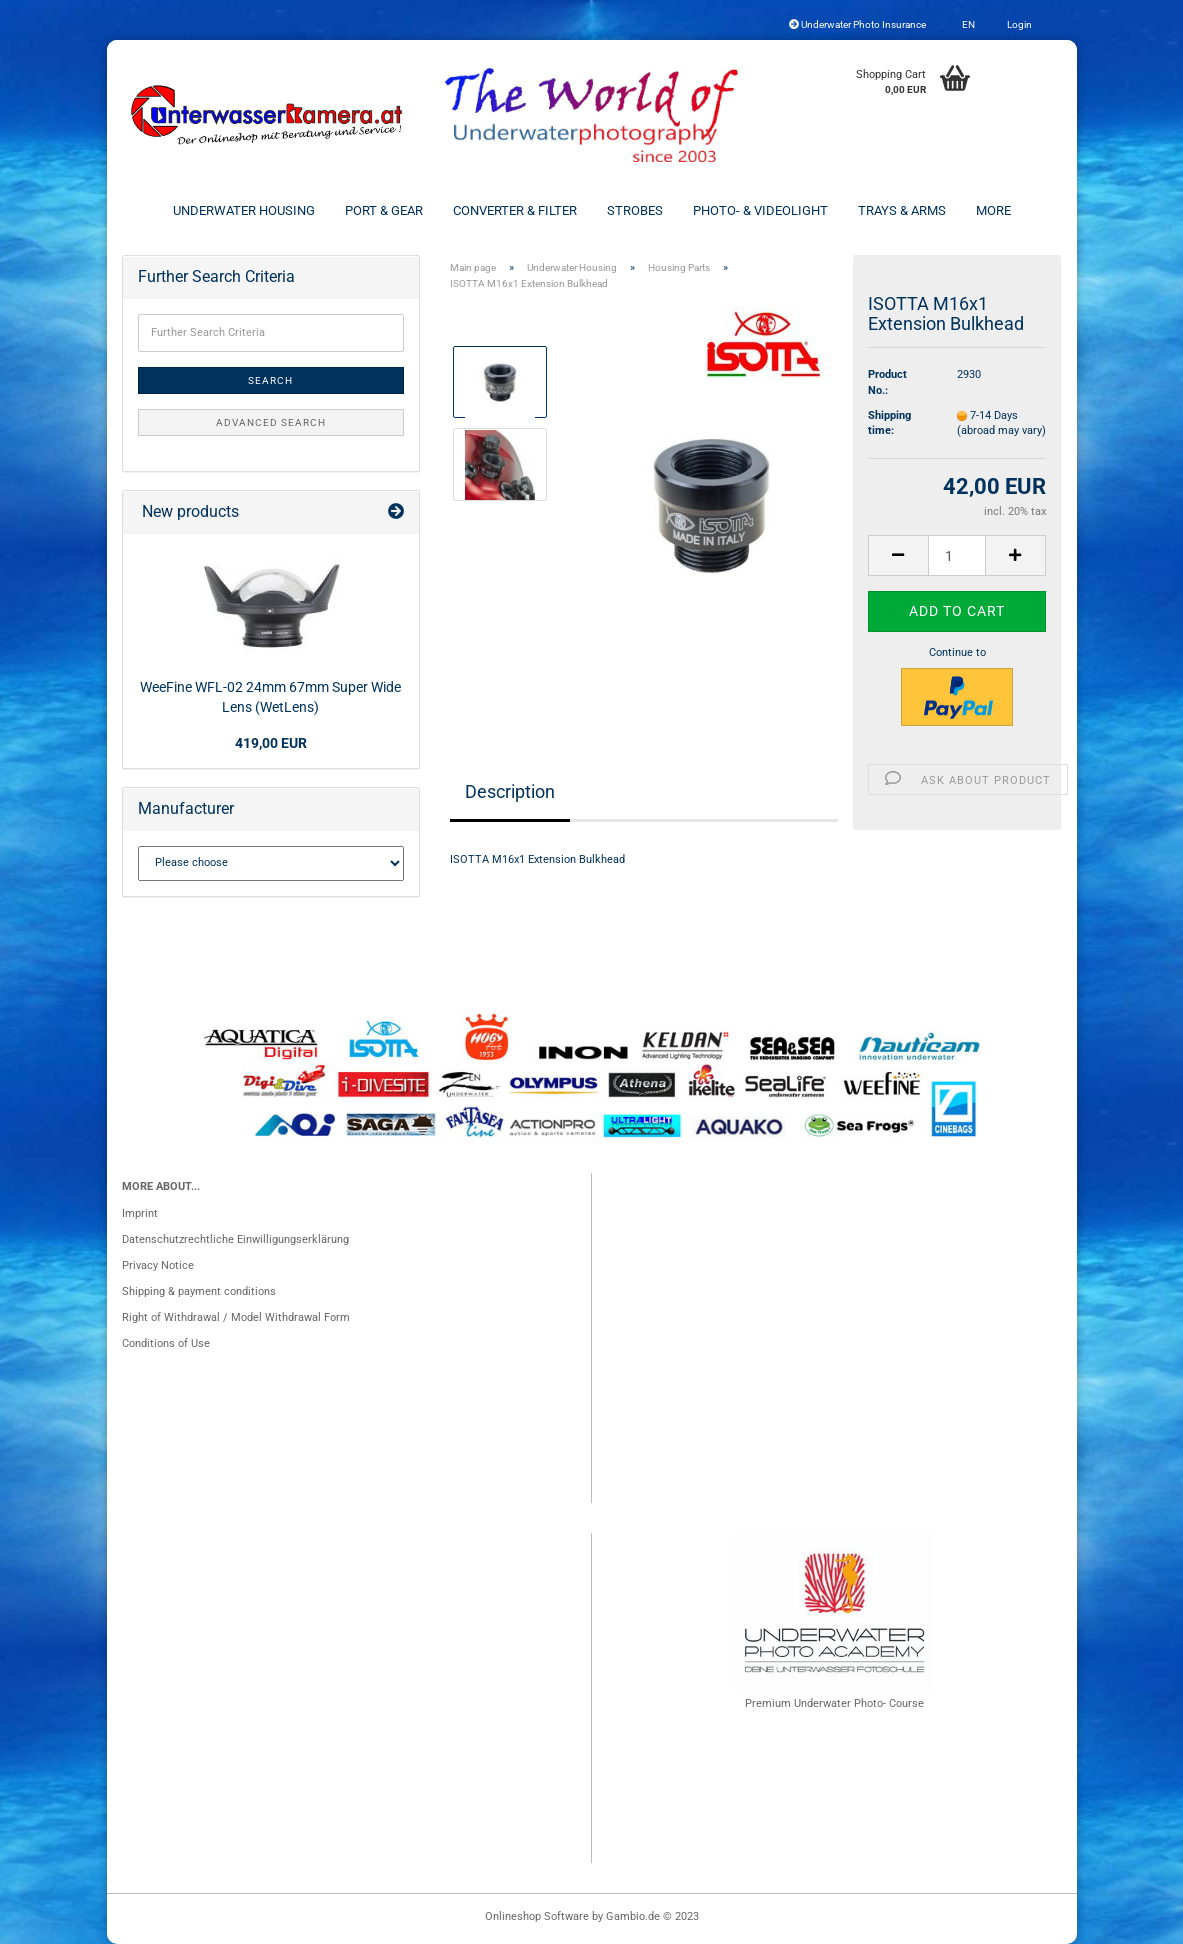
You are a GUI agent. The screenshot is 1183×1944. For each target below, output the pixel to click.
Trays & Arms (902, 210)
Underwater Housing (244, 210)
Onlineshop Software (537, 1916)
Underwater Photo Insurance (857, 24)
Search (270, 380)
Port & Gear (384, 210)
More (993, 210)
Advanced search (271, 422)
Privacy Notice (158, 1265)
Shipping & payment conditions (199, 1291)
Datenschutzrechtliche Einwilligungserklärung (235, 1239)
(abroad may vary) (1001, 430)
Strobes (635, 210)
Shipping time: (889, 423)
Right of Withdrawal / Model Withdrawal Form (236, 1317)
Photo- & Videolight (760, 210)
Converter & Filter (515, 210)
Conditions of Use (166, 1343)
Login (1018, 24)
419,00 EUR (271, 743)
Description (510, 791)
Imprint (140, 1213)
